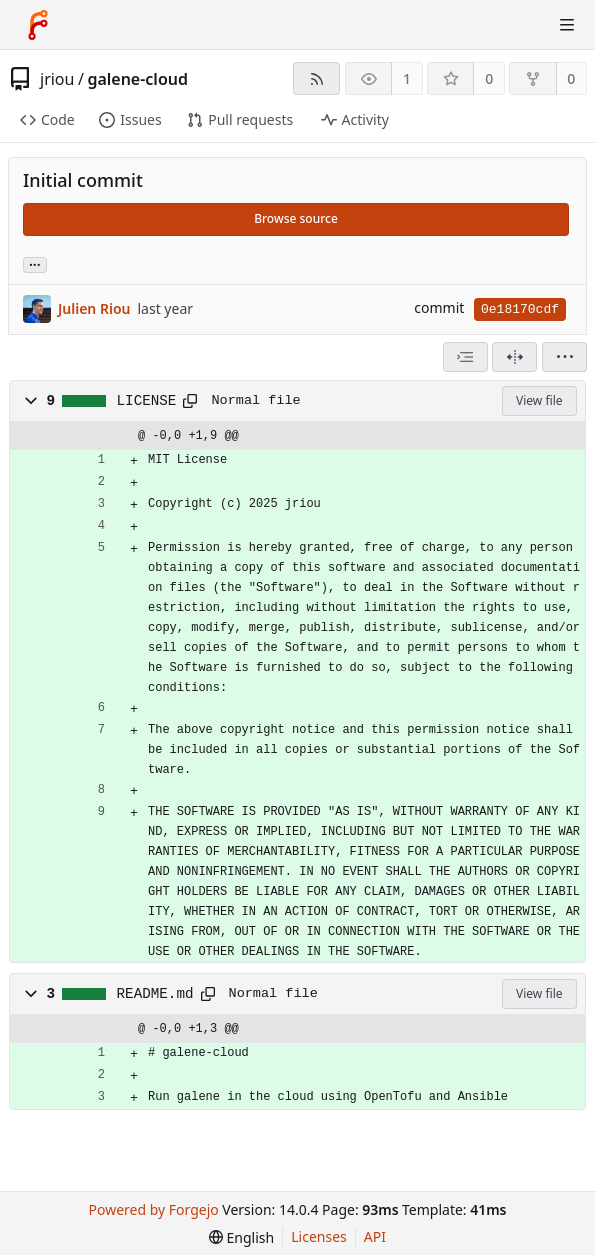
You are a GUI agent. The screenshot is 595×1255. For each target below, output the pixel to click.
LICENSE (147, 401)
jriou (57, 79)
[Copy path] (190, 401)
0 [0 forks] (571, 78)
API (375, 1236)
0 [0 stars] (489, 78)
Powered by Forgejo (154, 1209)
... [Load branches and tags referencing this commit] (35, 263)
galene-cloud (137, 79)
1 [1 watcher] (407, 78)
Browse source (296, 218)
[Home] (38, 25)
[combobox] (465, 357)
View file (539, 400)
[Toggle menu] (567, 25)
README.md (155, 994)
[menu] (564, 357)
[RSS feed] (316, 78)
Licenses (319, 1236)
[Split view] (514, 357)
